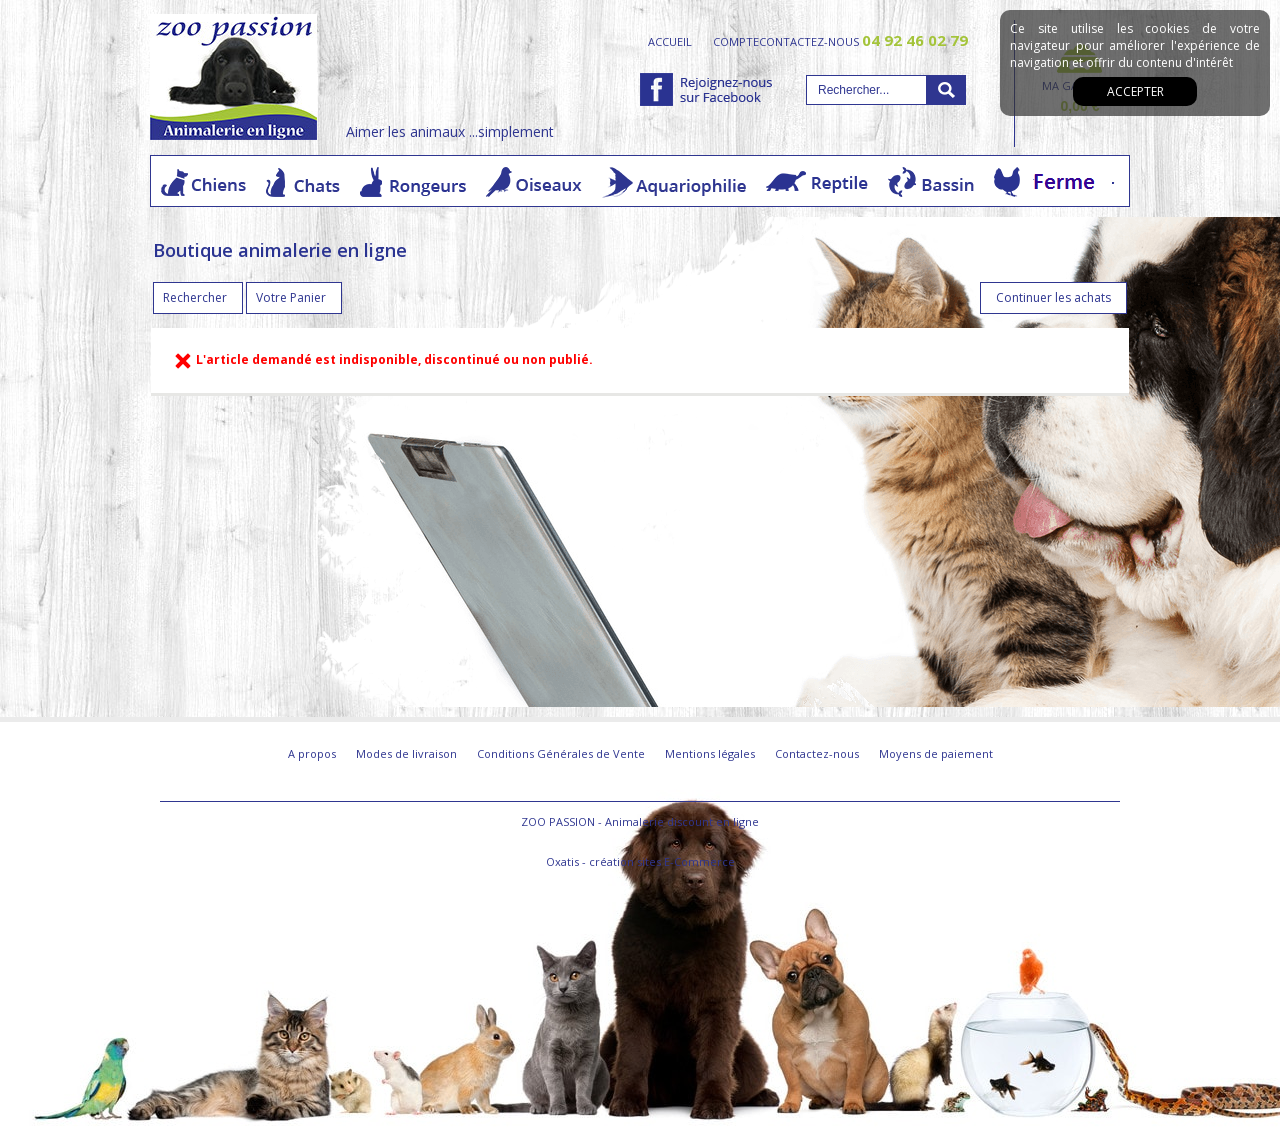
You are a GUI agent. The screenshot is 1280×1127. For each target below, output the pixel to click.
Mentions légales (710, 753)
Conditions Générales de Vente (561, 753)
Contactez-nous (817, 753)
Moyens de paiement (936, 753)
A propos (312, 753)
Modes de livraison (406, 753)
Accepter (1135, 91)
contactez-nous (863, 41)
